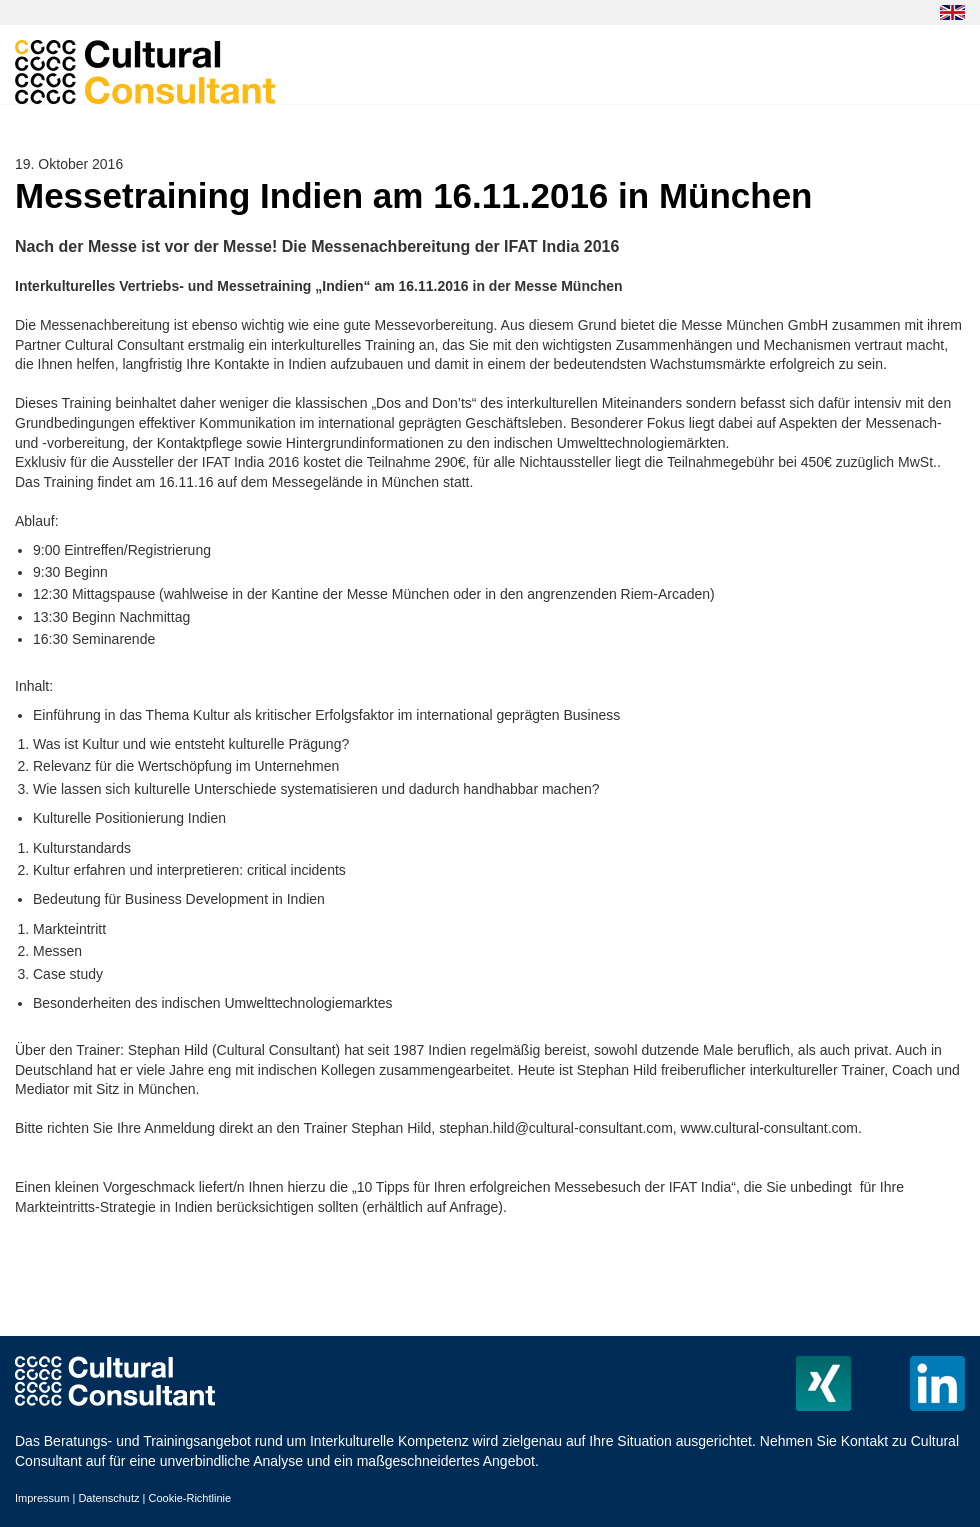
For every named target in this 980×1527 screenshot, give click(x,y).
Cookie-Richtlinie (190, 1498)
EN (952, 12)
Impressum (42, 1498)
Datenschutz (108, 1498)
